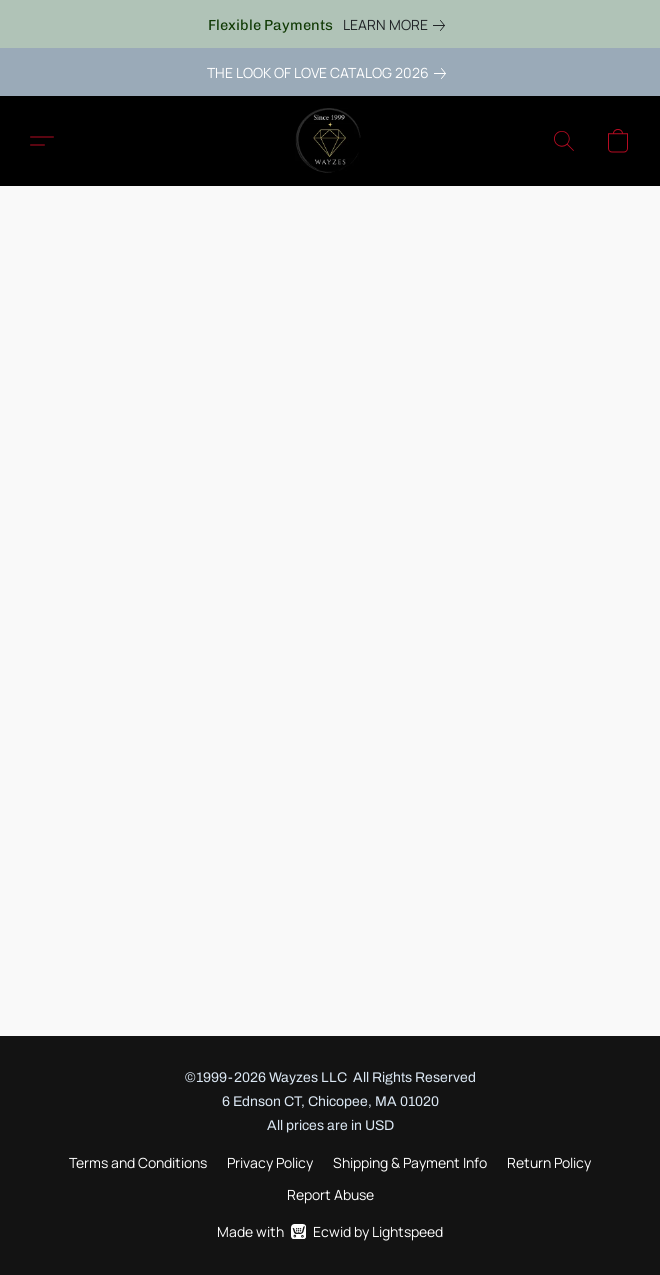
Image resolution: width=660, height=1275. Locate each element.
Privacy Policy (270, 1162)
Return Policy (549, 1162)
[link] (398, 25)
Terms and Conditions (138, 1162)
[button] (330, 141)
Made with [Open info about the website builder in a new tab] (330, 1232)
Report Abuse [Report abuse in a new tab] (330, 1194)
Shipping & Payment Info (410, 1162)
